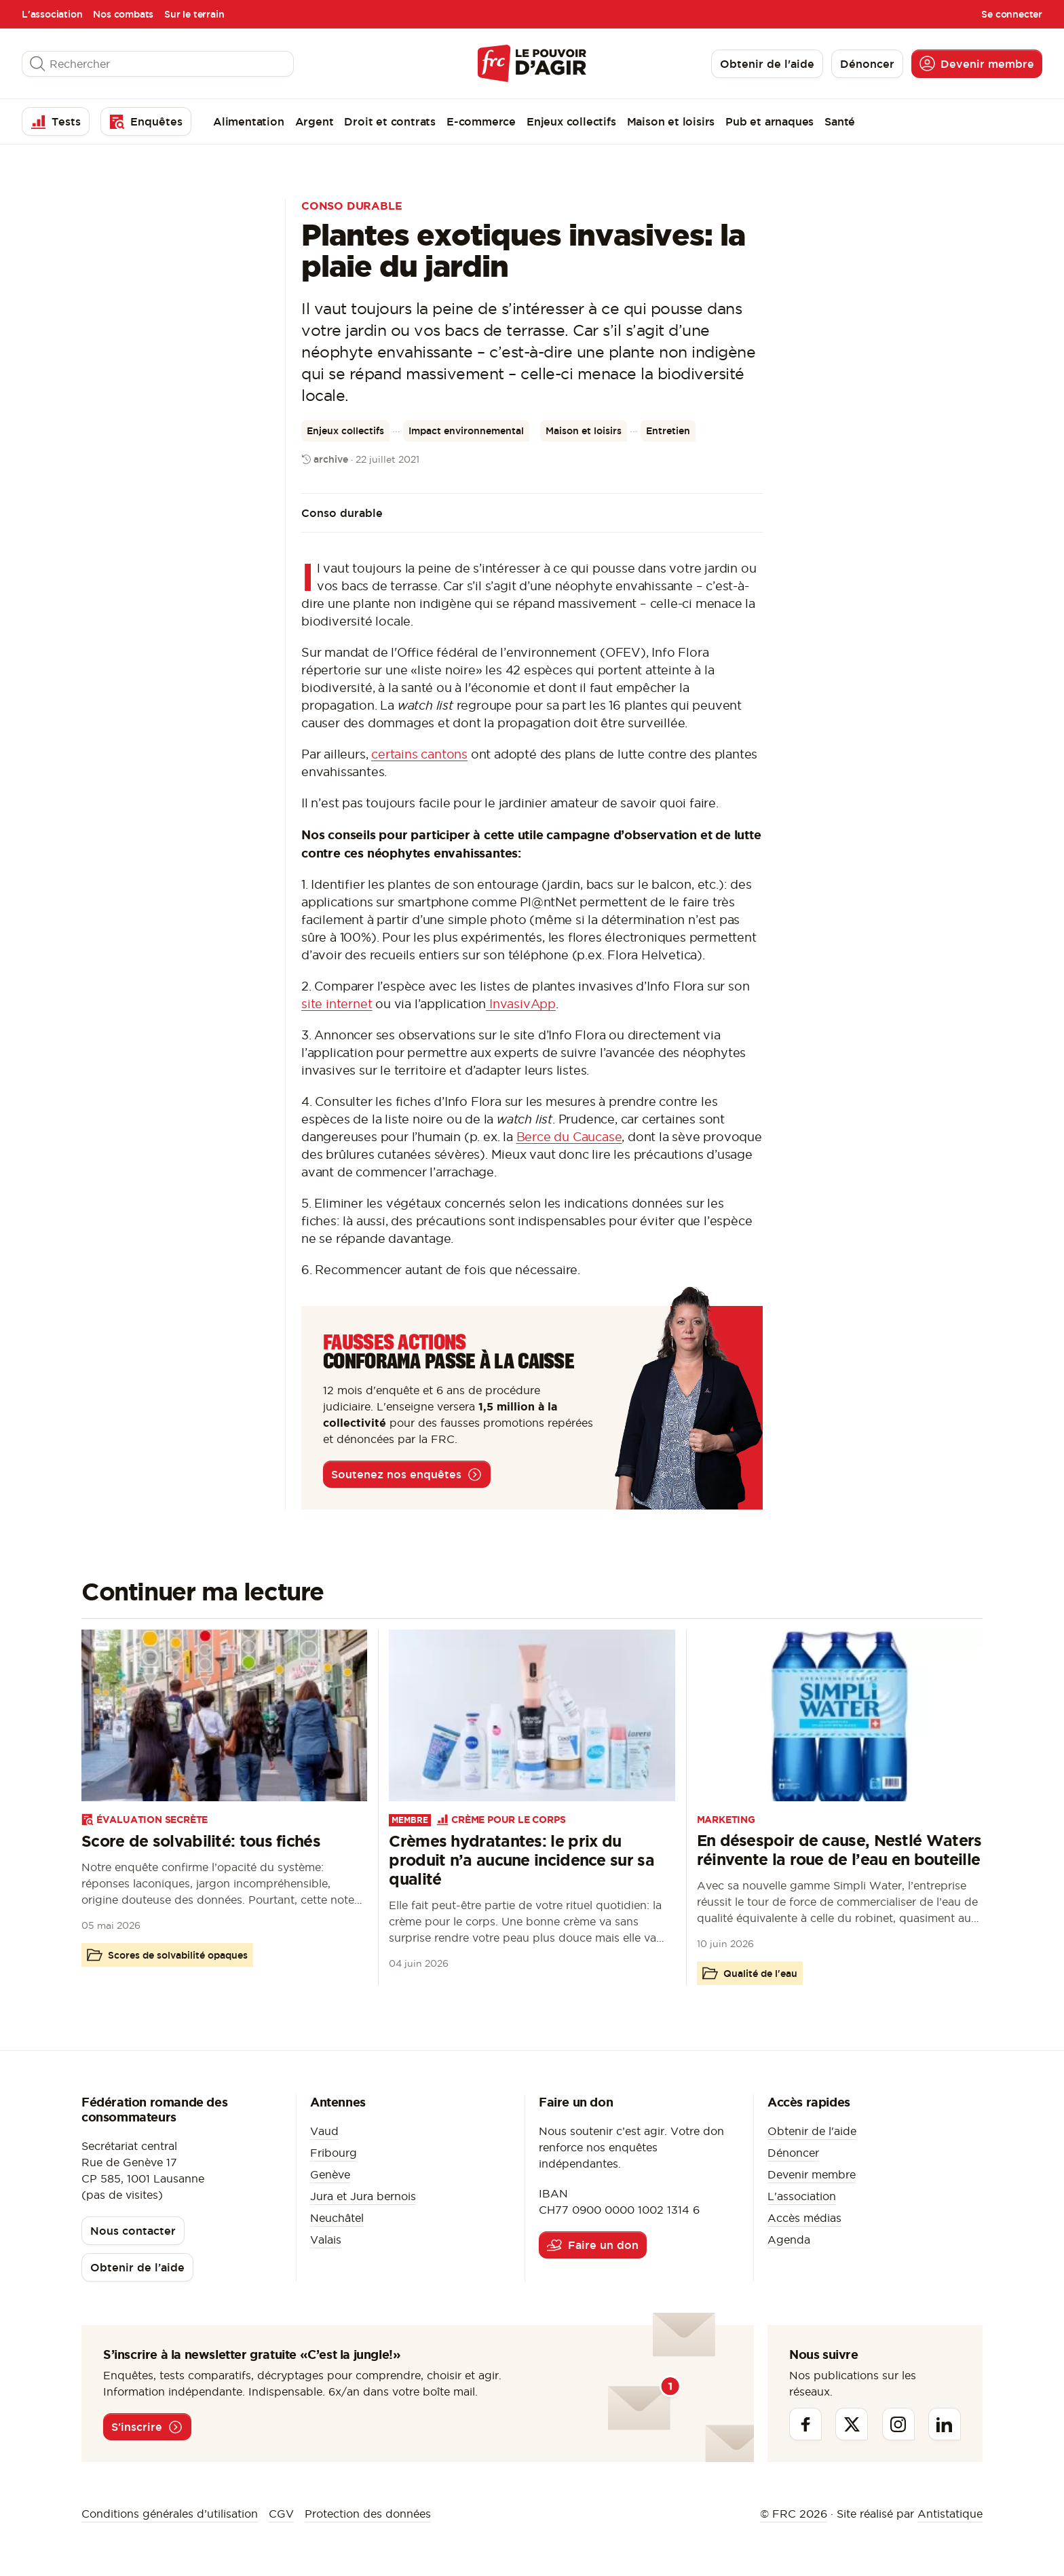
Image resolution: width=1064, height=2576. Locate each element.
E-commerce (481, 121)
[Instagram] (898, 2424)
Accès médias (804, 2218)
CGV (281, 2513)
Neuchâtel (337, 2218)
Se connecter (1011, 14)
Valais (325, 2239)
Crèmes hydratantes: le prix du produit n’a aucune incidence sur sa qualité (521, 1859)
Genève (330, 2174)
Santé (839, 121)
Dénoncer (793, 2153)
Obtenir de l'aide (811, 2131)
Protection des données (368, 2513)
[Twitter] (851, 2424)
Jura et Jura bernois (363, 2196)
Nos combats (123, 14)
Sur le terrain (194, 14)
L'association (52, 14)
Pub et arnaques (769, 121)
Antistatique (950, 2513)
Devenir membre (811, 2174)
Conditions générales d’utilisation (169, 2513)
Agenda (788, 2239)
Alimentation (248, 121)
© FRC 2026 (793, 2513)
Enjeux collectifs (571, 121)
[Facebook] (805, 2424)
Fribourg (333, 2153)
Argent (314, 121)
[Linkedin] (944, 2424)
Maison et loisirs (671, 121)
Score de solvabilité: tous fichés (200, 1840)
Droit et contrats (390, 121)
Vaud (324, 2131)
